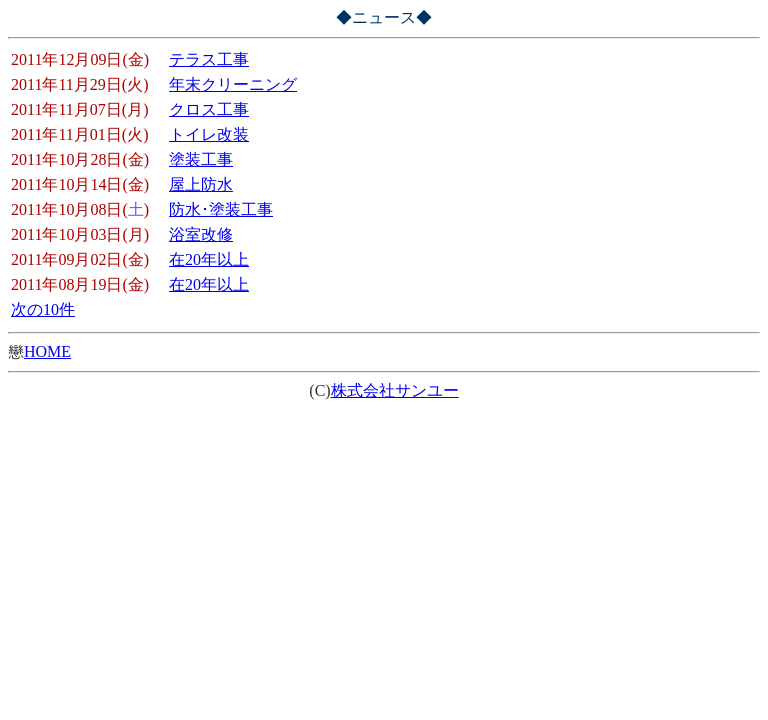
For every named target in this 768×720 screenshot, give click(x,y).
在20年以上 (209, 259)
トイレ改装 (209, 134)
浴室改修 (201, 234)
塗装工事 (201, 159)
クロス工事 (209, 109)
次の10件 (43, 309)
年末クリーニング (233, 84)
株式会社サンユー (395, 390)
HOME (47, 351)
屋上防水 (201, 184)
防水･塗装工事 (221, 209)
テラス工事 (209, 59)
